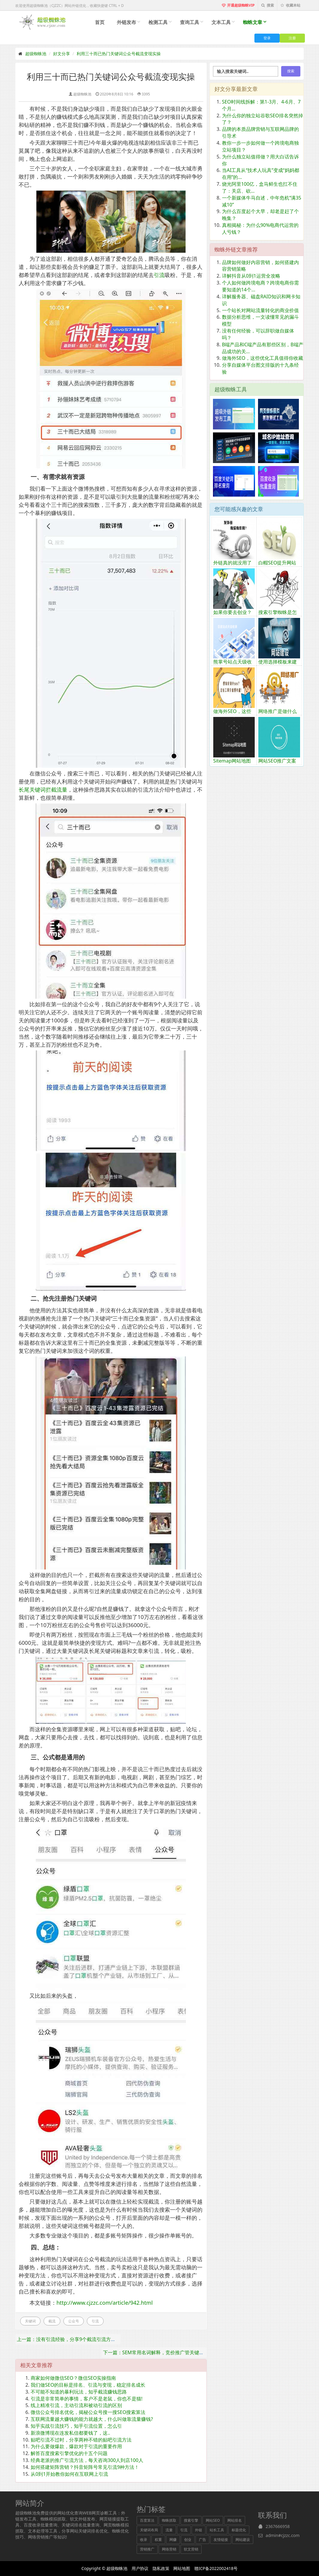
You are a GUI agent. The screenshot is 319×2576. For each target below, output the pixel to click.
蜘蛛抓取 (169, 2520)
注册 (292, 38)
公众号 (73, 2321)
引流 (159, 274)
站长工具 (217, 2529)
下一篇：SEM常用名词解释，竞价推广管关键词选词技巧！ (165, 2352)
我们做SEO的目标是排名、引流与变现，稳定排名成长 (88, 2385)
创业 (187, 2539)
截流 (52, 2321)
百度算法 (147, 2520)
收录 (143, 2539)
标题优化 (239, 2529)
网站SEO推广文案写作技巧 (277, 764)
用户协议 (140, 2568)
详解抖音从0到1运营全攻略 (251, 275)
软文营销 (191, 2549)
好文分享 (61, 53)
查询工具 (189, 22)
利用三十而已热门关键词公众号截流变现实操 (119, 53)
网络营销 (169, 2549)
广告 (202, 2539)
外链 (198, 2529)
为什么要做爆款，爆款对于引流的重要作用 (76, 2446)
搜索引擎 (191, 2520)
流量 (169, 2529)
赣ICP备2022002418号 (216, 2568)
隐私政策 (161, 2568)
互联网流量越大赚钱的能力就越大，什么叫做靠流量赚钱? (92, 2419)
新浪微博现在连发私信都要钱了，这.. (70, 2433)
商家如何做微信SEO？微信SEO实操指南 (73, 2378)
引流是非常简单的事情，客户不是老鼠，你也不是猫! (86, 2398)
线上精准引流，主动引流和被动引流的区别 (76, 2405)
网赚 (173, 2539)
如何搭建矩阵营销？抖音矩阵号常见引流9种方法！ (85, 2467)
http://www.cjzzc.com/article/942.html (104, 2302)
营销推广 (147, 2549)
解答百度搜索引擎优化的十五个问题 (69, 2453)
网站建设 (242, 2539)
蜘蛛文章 (252, 22)
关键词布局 (149, 2529)
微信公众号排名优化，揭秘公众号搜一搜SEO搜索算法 (88, 2412)
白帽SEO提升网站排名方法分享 (277, 566)
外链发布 (126, 22)
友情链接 (221, 2539)
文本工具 (221, 22)
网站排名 (234, 2520)
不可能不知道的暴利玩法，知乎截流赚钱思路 (79, 2391)
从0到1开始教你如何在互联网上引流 (69, 2474)
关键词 (30, 2321)
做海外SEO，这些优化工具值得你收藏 (262, 358)
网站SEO (213, 2520)
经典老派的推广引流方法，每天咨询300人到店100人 (87, 2460)
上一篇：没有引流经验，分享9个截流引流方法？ (68, 2339)
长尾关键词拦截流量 (43, 789)
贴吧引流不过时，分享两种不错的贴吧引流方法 (81, 2439)
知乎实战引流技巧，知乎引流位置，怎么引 (76, 2426)
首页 (100, 22)
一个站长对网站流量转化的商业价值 (260, 310)
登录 (267, 38)
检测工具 (158, 22)
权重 (158, 2539)
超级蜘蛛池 (35, 53)
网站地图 (181, 2568)
